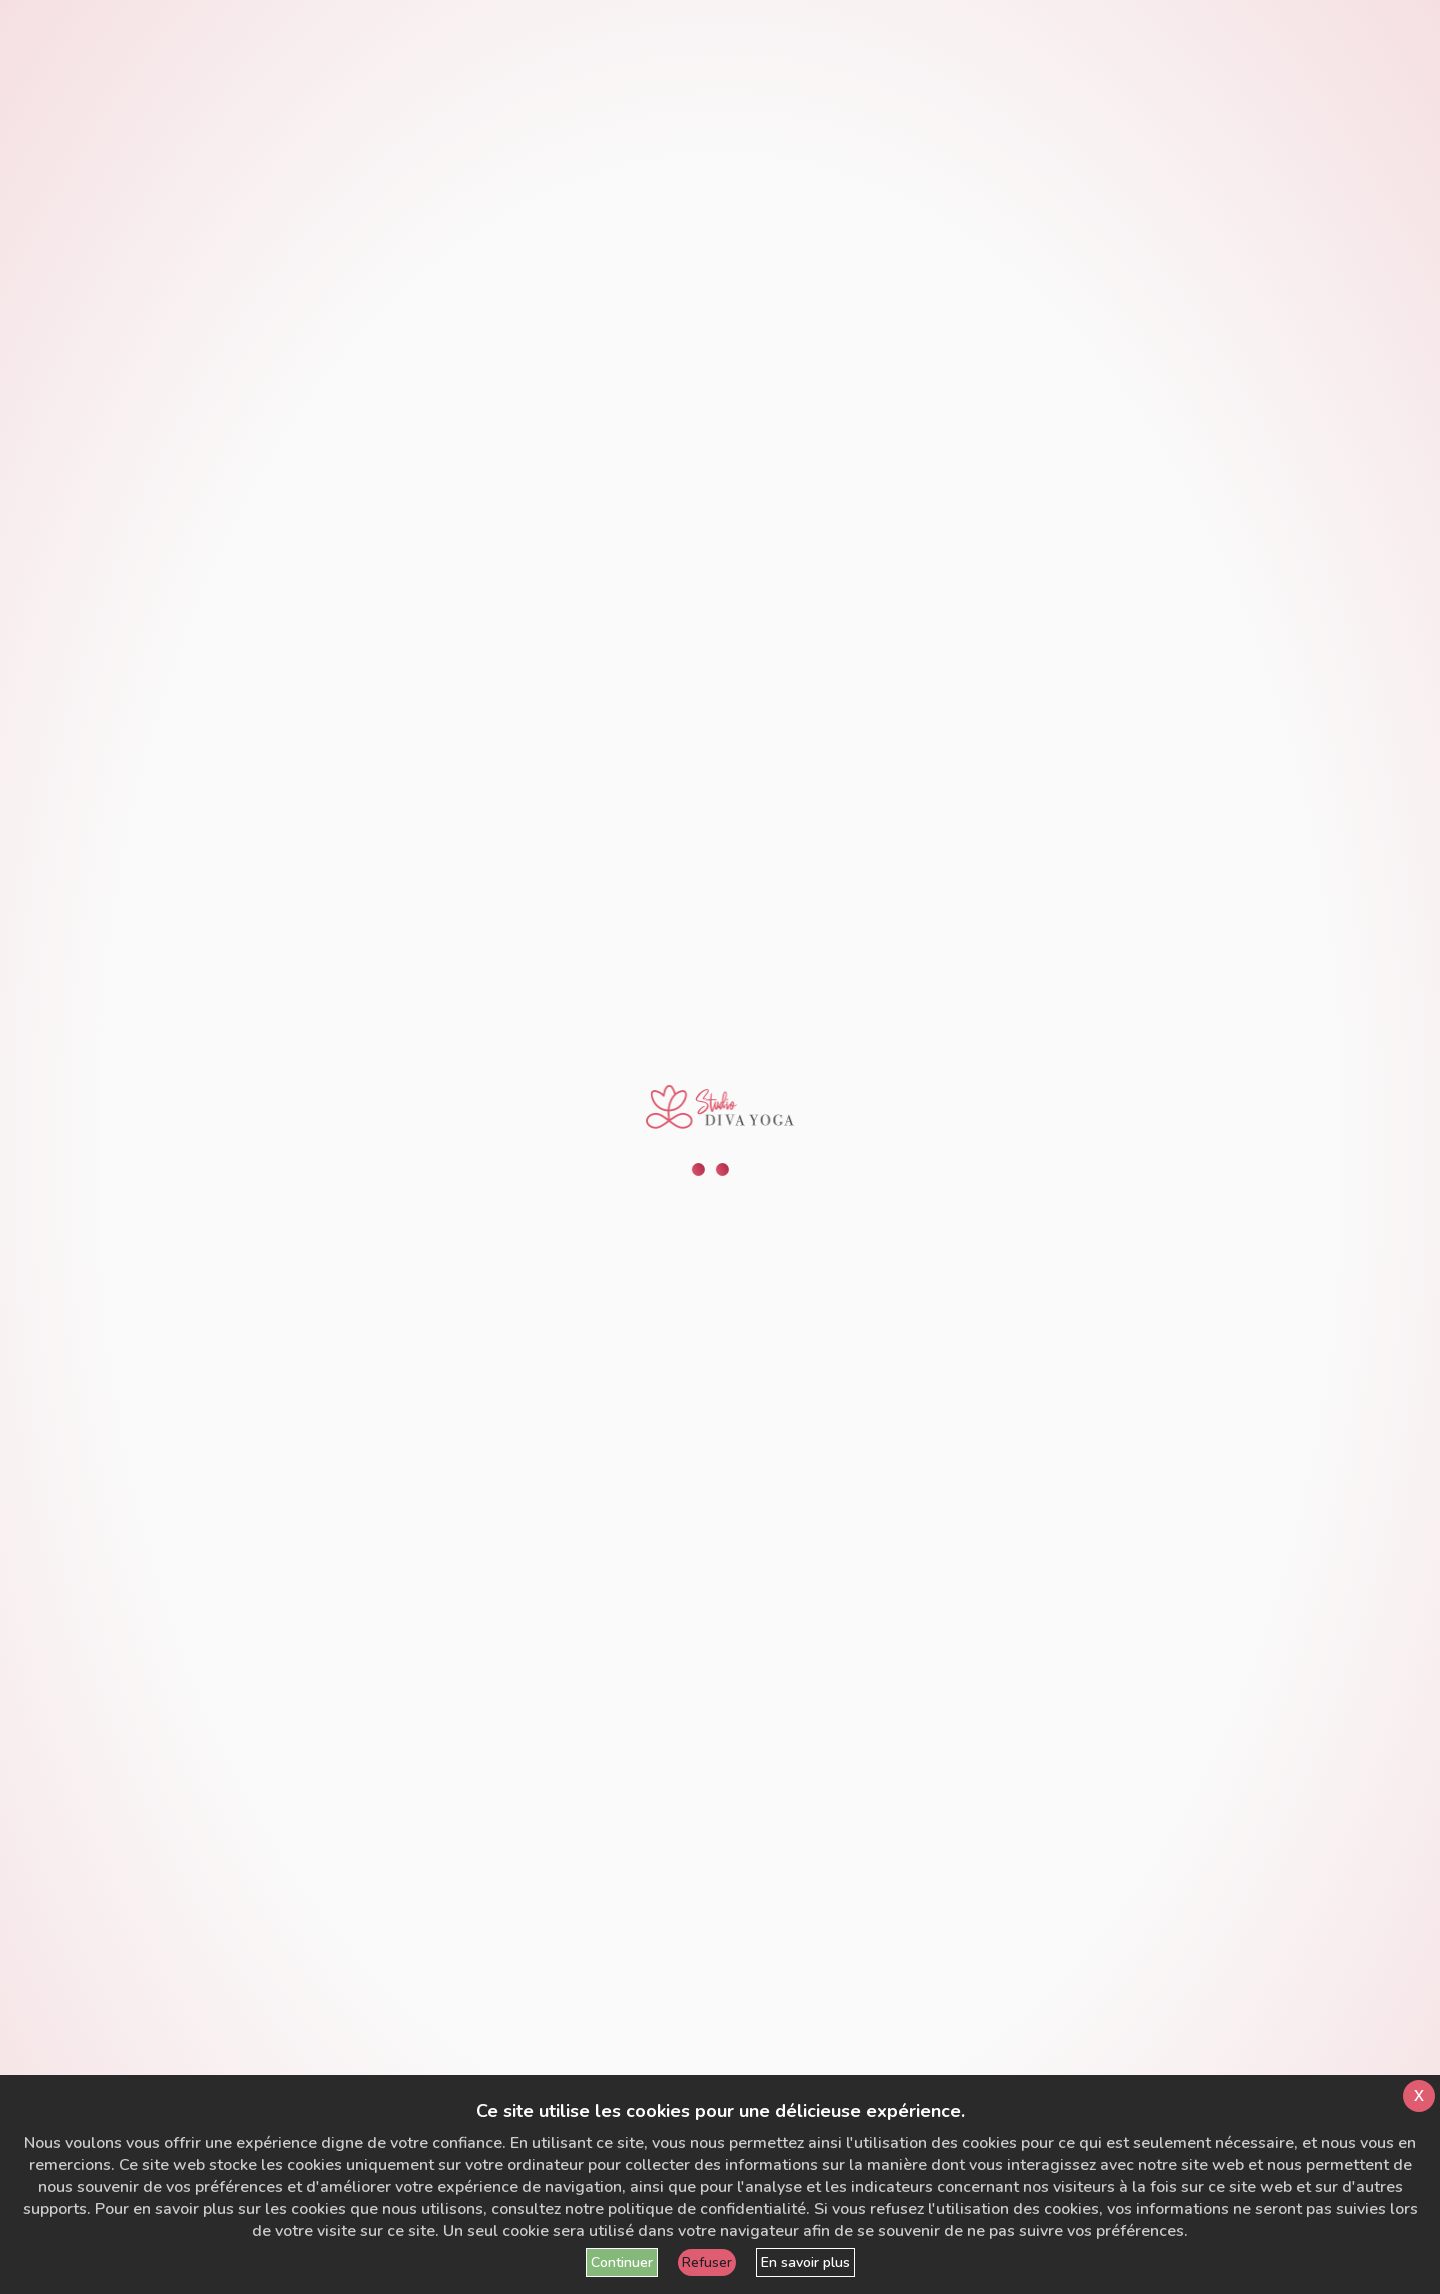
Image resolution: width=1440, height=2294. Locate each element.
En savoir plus (805, 2262)
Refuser (707, 2262)
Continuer (622, 2262)
